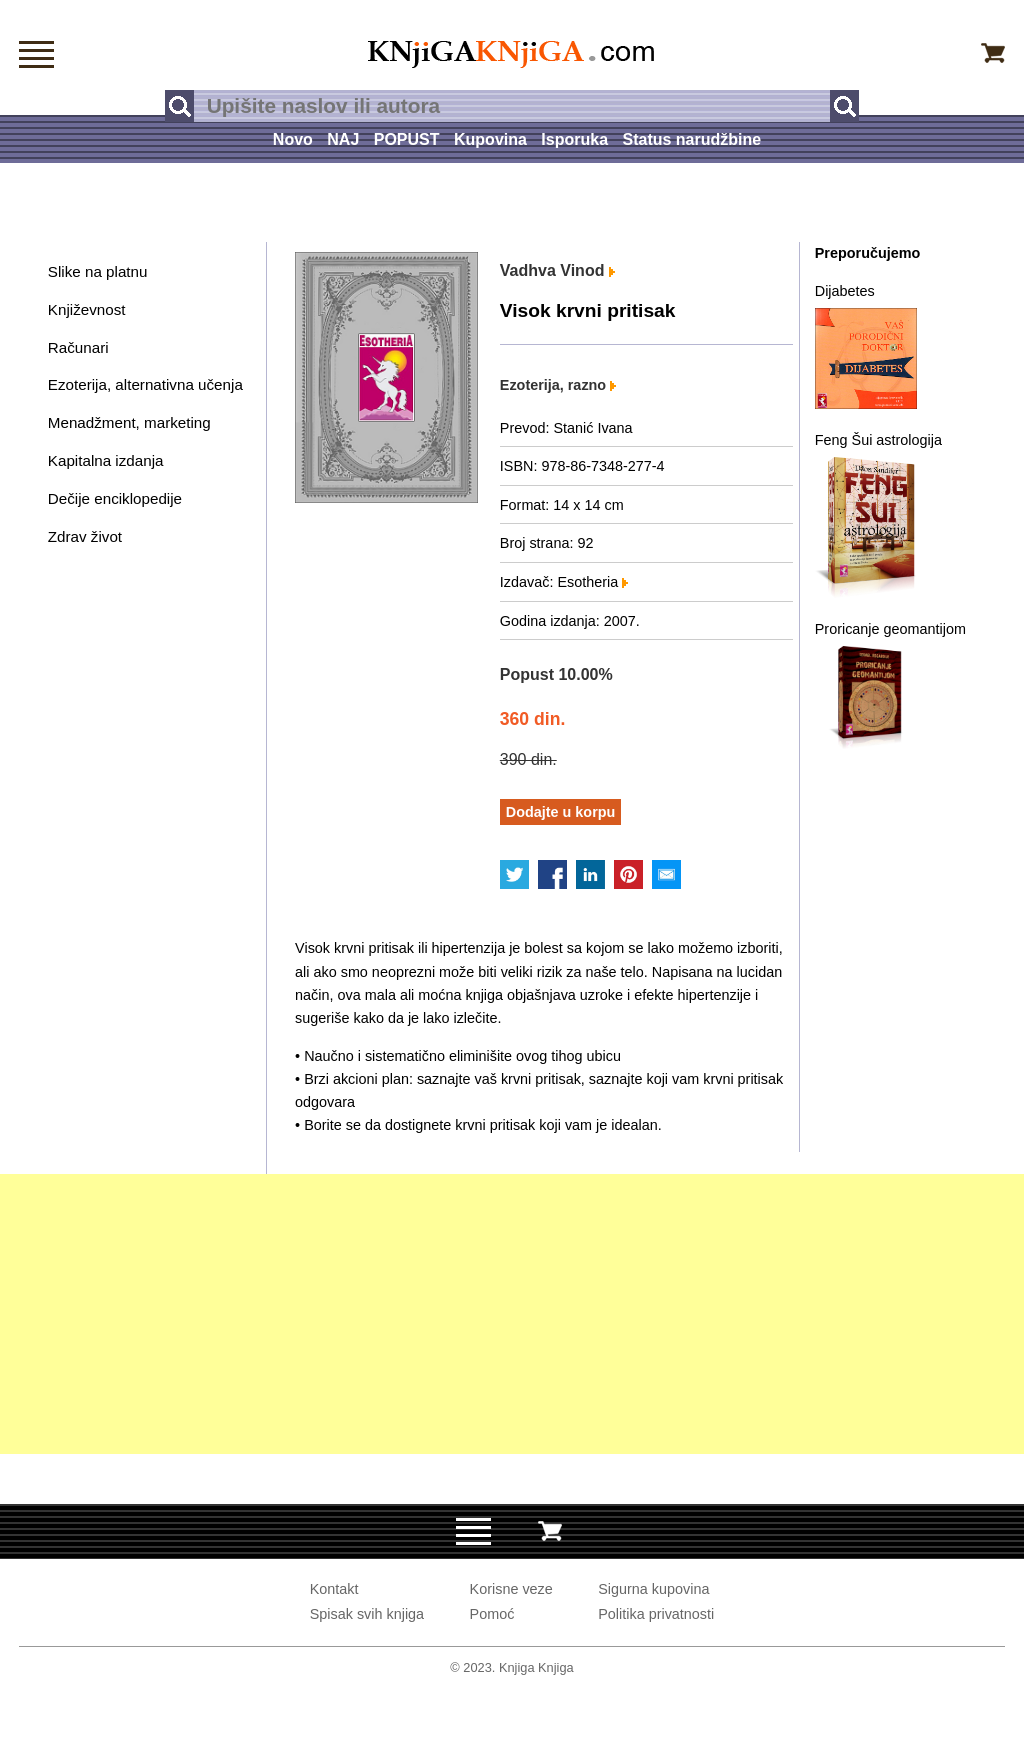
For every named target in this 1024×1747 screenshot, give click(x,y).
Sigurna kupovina (653, 1589)
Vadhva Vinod (557, 270)
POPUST (407, 139)
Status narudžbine (691, 139)
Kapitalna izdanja (106, 460)
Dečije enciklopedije (115, 498)
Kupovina (490, 139)
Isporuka (574, 139)
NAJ (343, 139)
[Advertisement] (512, 1314)
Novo (293, 139)
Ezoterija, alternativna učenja (145, 384)
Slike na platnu (98, 271)
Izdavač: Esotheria (564, 582)
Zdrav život (85, 536)
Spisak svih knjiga (367, 1614)
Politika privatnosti (656, 1614)
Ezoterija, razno (558, 385)
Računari (78, 347)
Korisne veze (511, 1589)
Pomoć (492, 1614)
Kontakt (334, 1589)
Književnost (87, 309)
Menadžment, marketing (129, 422)
